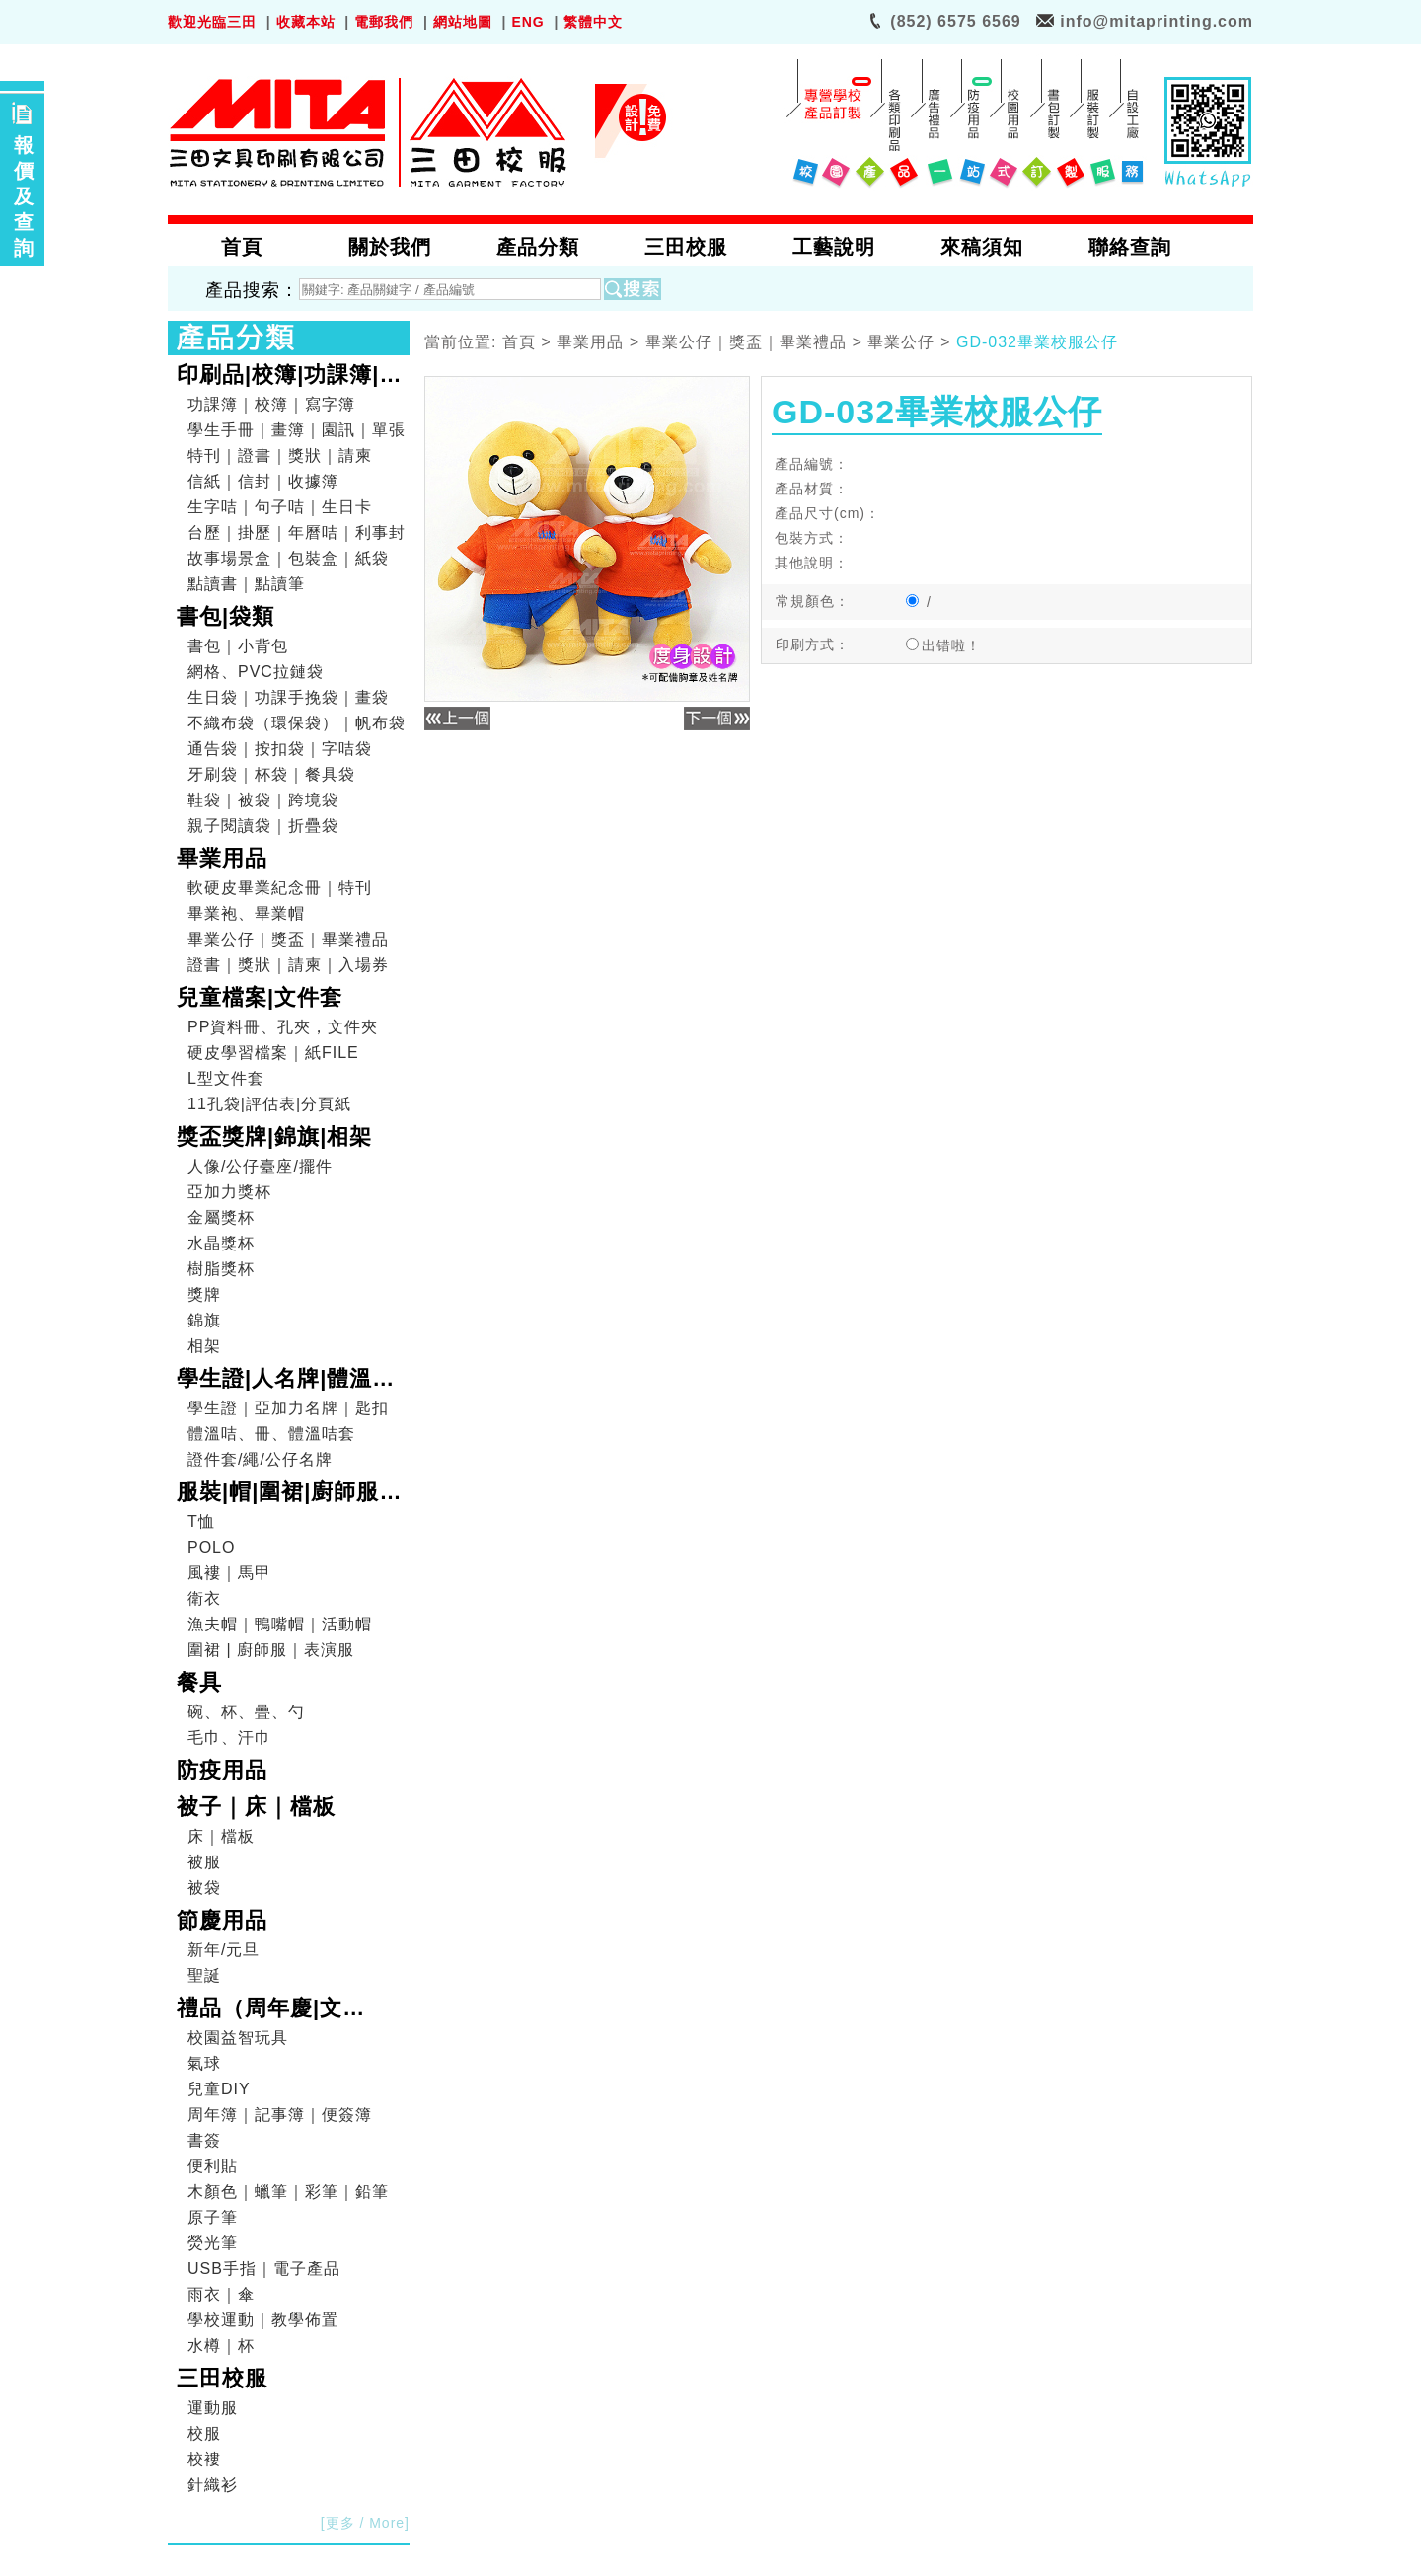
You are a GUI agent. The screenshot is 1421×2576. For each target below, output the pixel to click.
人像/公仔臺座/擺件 (260, 1166)
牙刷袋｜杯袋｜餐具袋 (271, 774)
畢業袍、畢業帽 (246, 913)
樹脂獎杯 (221, 1268)
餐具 (199, 1682)
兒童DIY (219, 2089)
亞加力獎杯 (229, 1191)
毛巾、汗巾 (229, 1737)
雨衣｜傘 (221, 2294)
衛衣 (204, 1598)
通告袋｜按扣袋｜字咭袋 (279, 748)
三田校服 (222, 2378)
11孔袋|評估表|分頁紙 (269, 1104)
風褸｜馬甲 (229, 1572)
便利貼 (212, 2166)
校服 (204, 2433)
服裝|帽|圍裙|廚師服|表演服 (282, 1494)
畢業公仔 (901, 343)
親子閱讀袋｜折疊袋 (262, 825)
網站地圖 (462, 22)
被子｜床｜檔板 (256, 1806)
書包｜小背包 (237, 646)
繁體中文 (593, 22)
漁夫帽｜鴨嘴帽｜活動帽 (279, 1624)
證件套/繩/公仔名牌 (260, 1459)
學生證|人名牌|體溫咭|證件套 (289, 1381)
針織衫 (212, 2484)
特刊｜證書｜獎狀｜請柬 (279, 455)
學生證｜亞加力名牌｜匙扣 (288, 1408)
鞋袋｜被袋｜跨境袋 (262, 800)
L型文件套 (225, 1078)
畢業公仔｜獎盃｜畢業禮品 (288, 939)
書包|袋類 (225, 616)
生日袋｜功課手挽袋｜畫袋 (288, 697)
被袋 (204, 1887)
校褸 (204, 2459)
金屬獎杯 (221, 1217)
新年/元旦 (223, 1949)
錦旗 (204, 1320)
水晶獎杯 (221, 1243)
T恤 (201, 1521)
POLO (211, 1547)
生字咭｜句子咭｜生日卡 (279, 506)
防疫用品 (222, 1770)
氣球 (204, 2063)
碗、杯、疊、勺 (246, 1712)
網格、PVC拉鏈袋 (255, 671)
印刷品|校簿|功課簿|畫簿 (289, 377)
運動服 (212, 2407)
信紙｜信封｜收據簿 (262, 481)
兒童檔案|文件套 (259, 997)
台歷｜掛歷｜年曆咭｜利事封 (296, 532)
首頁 (519, 343)
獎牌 (204, 1294)
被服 (204, 1862)
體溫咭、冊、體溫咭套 (271, 1433)
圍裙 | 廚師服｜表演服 (270, 1649)
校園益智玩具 (237, 2037)
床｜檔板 (221, 1836)
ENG (527, 22)
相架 (204, 1345)
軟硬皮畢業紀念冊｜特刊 (279, 887)
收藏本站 (306, 22)
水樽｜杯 (221, 2345)
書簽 (204, 2140)
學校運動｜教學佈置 (262, 2319)
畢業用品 (222, 858)
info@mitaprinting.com (1156, 21)
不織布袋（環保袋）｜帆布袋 (296, 723)
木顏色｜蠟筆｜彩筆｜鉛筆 (288, 2191)
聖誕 (204, 1975)
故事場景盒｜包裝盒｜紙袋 (288, 558)
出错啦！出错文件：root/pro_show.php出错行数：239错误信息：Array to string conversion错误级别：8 (966, 647)
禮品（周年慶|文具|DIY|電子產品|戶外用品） (286, 2010)
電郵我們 (383, 22)
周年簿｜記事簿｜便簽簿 (279, 2114)
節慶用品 (222, 1920)
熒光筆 (212, 2243)
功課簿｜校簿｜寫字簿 (271, 404)
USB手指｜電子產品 (263, 2268)
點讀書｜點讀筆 (246, 583)
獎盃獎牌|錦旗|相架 (274, 1136)
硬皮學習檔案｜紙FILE (273, 1052)
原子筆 (212, 2217)
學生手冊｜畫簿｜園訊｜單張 (296, 429)
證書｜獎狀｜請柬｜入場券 (288, 964)
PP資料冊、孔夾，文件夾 (282, 1027)
